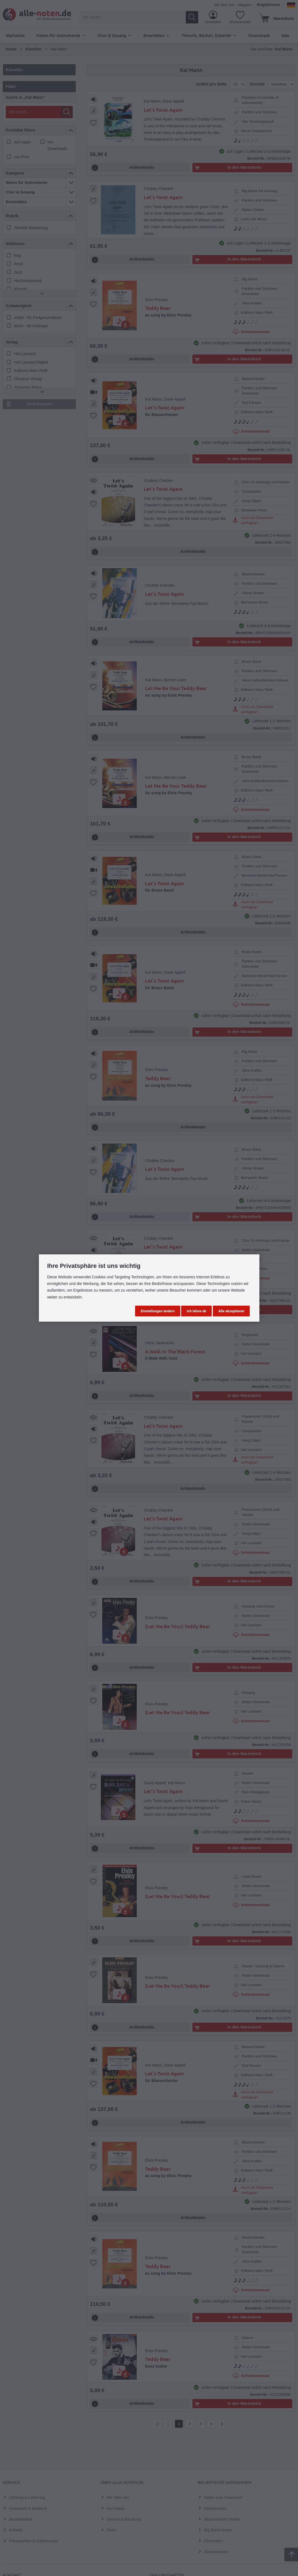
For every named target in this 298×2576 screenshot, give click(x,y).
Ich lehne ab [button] (196, 1311)
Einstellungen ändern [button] (157, 1311)
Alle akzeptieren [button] (231, 1311)
